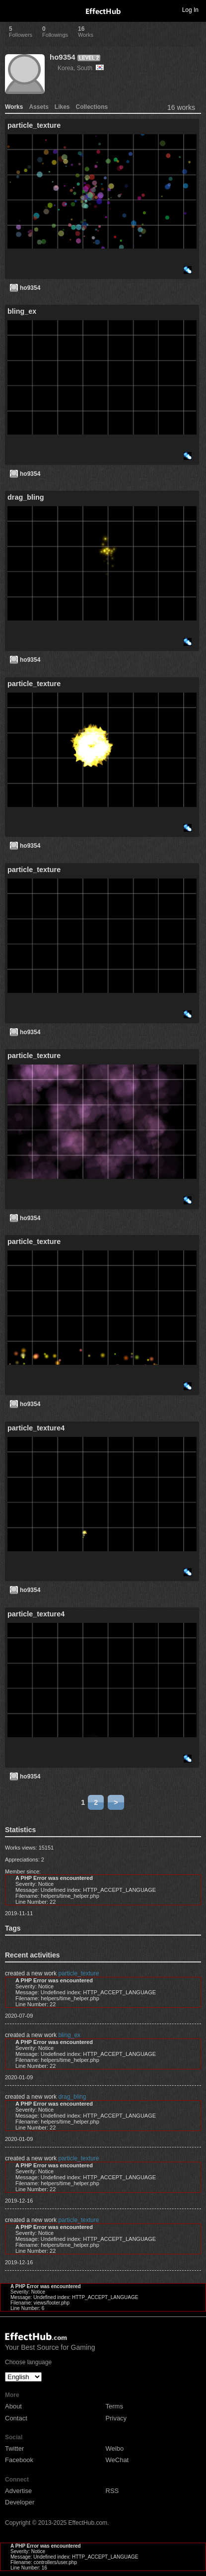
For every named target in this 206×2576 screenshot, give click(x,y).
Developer (19, 2502)
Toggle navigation (12, 9)
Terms (114, 2406)
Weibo (115, 2448)
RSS (112, 2490)
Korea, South (81, 68)
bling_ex (69, 2035)
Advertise (18, 2490)
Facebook (19, 2460)
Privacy (116, 2418)
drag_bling (72, 2096)
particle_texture (78, 1973)
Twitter (14, 2448)
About (13, 2406)
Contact (16, 2418)
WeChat (117, 2460)
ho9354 (62, 57)
